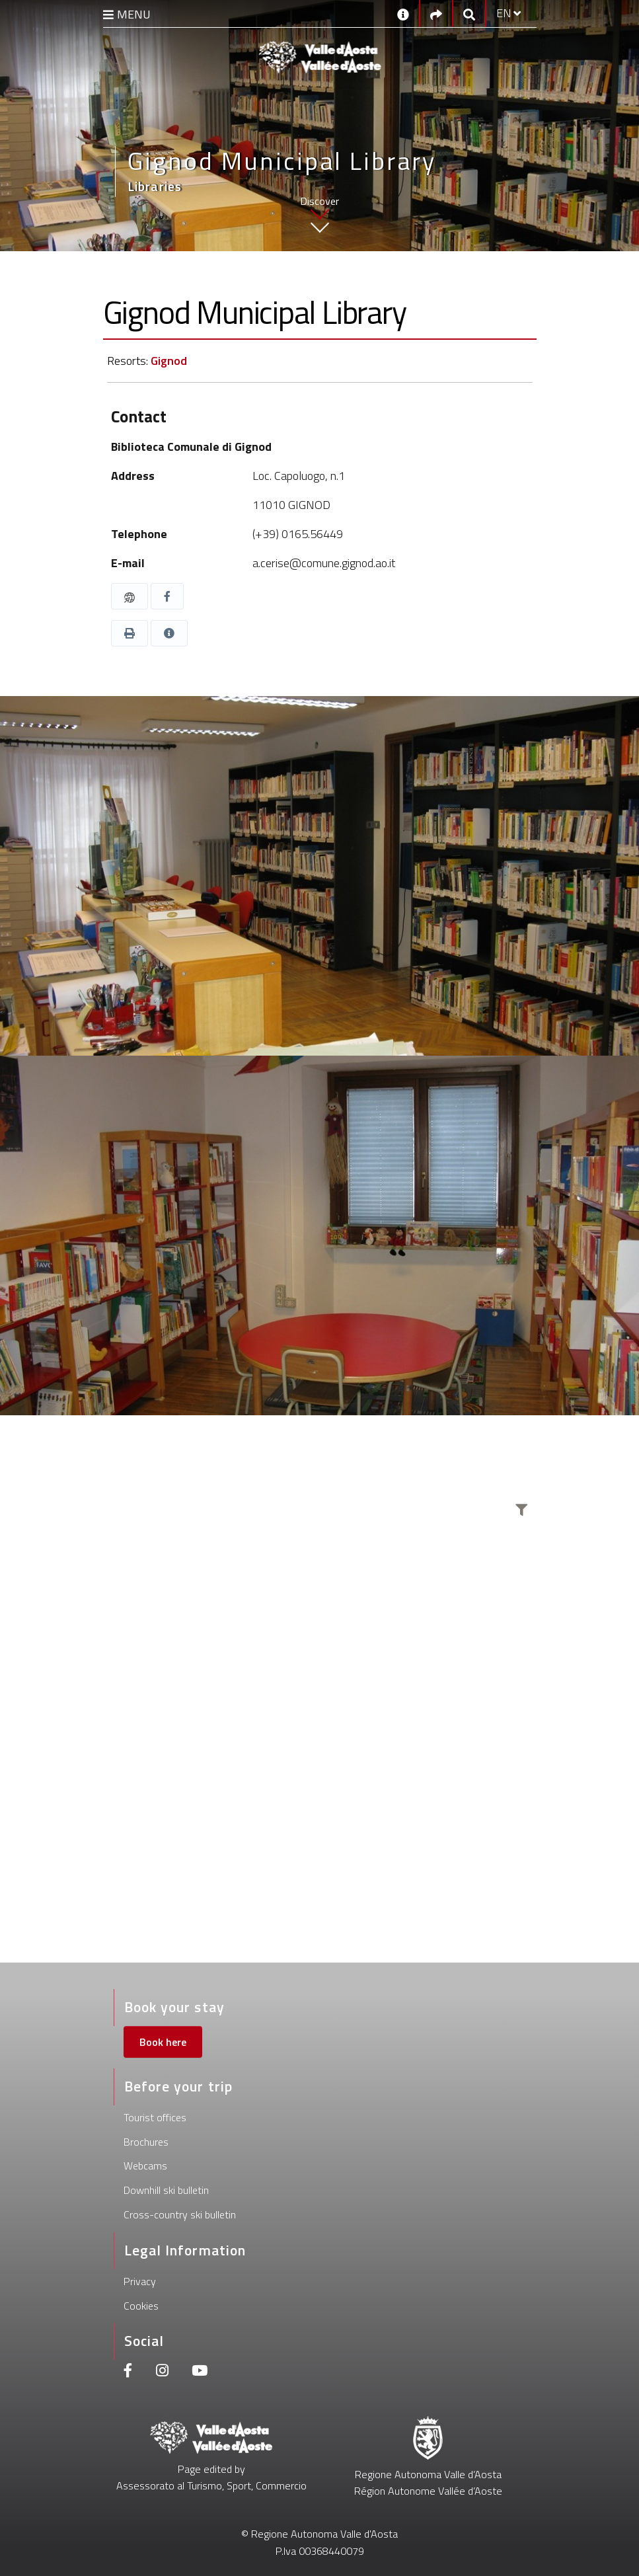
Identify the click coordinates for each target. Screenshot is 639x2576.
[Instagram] (162, 2372)
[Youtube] (199, 2372)
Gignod (169, 361)
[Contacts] (403, 13)
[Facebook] (128, 2372)
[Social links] (436, 13)
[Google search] (469, 13)
